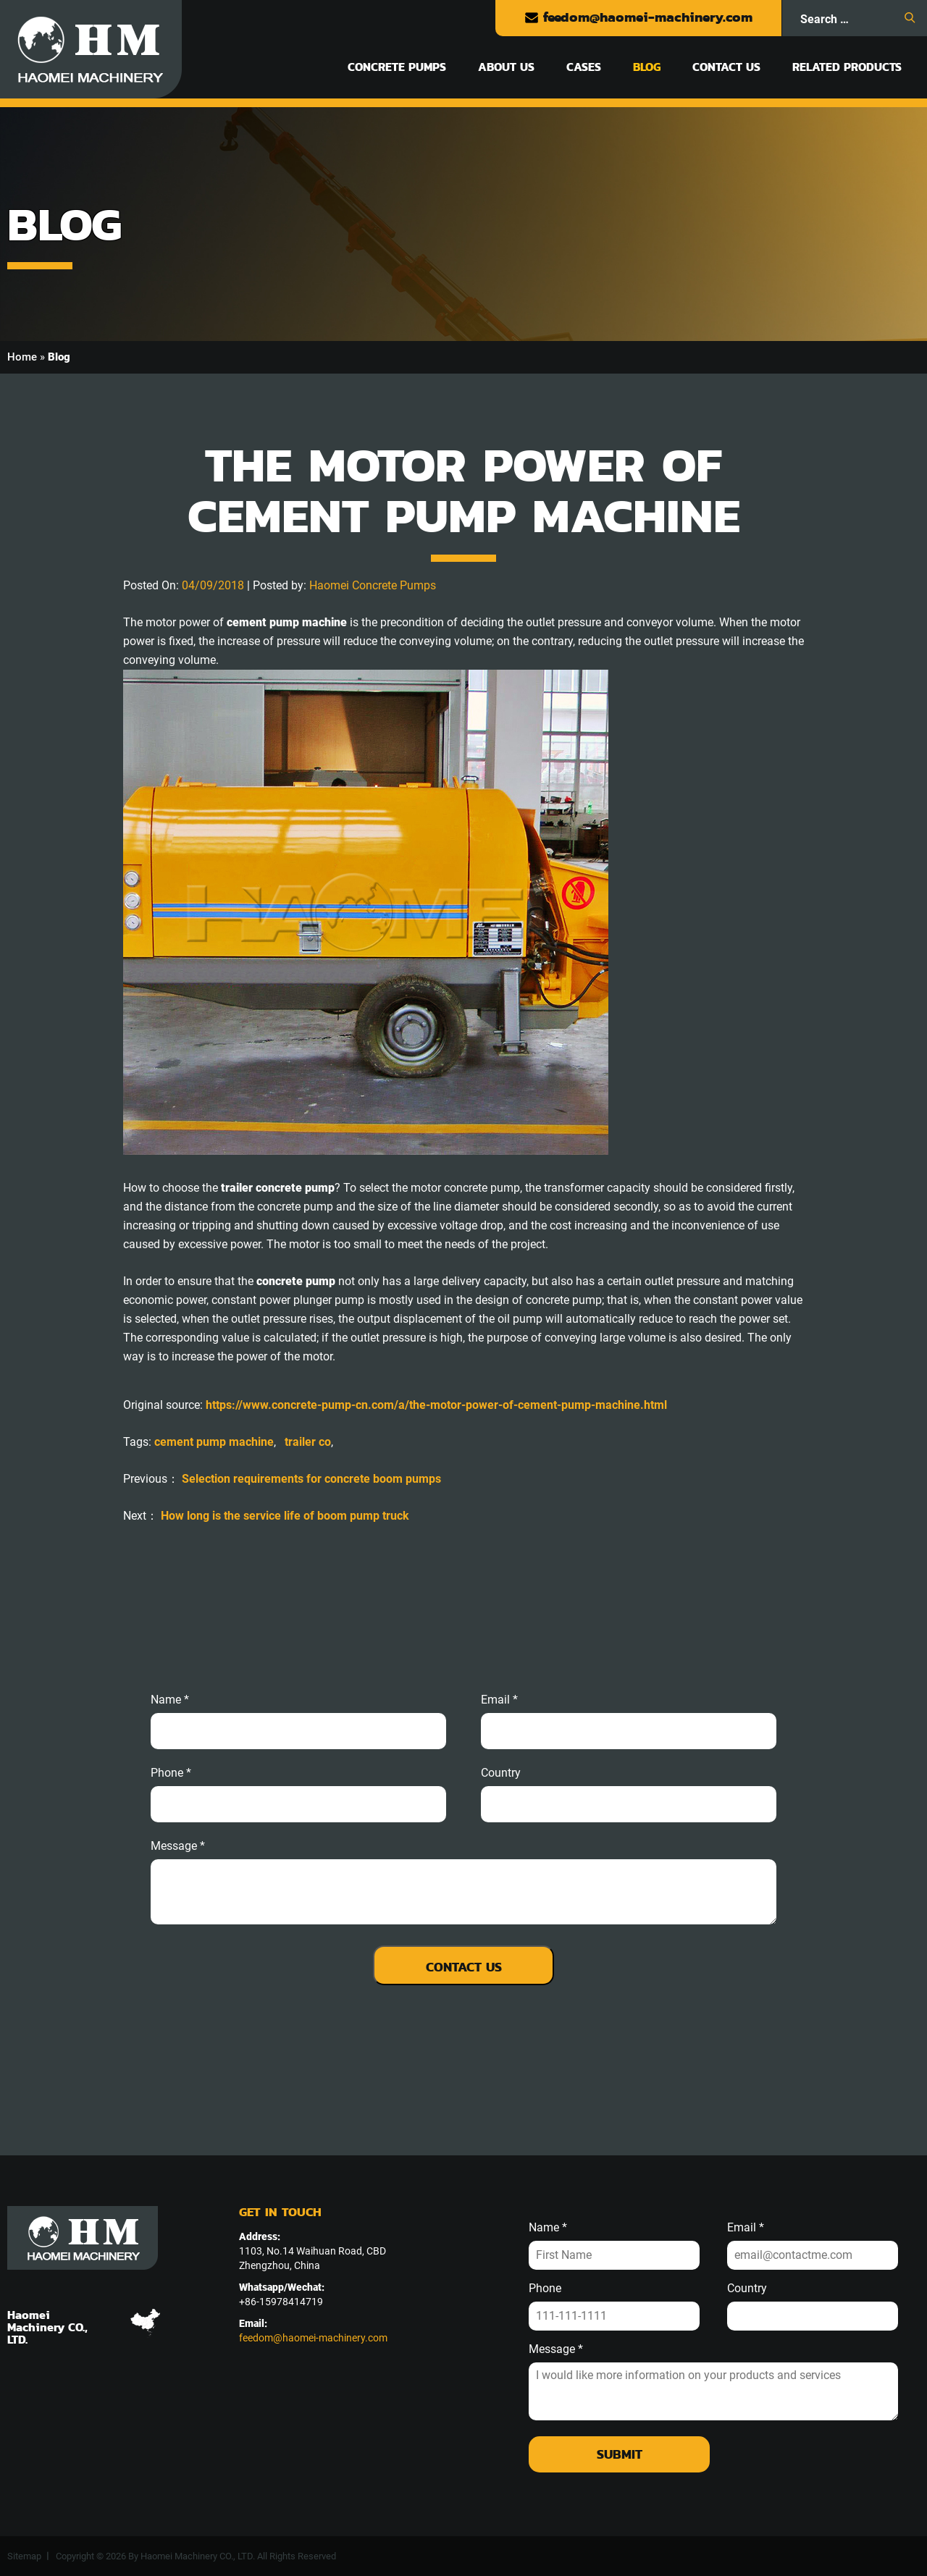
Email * (745, 2228)
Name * (170, 1700)
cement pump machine (214, 1442)
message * (178, 1846)
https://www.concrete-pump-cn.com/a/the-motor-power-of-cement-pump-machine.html (436, 1405)
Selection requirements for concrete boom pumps (311, 1479)
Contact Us (726, 66)
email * (499, 1700)
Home (22, 356)
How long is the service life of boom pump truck (285, 1516)
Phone (545, 2288)
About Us (506, 66)
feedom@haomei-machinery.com (638, 17)
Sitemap (24, 2556)
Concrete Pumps (397, 66)
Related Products (847, 66)
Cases (583, 66)
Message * (556, 2349)
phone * (171, 1773)
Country (501, 1773)
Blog (646, 66)
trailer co (308, 1442)
